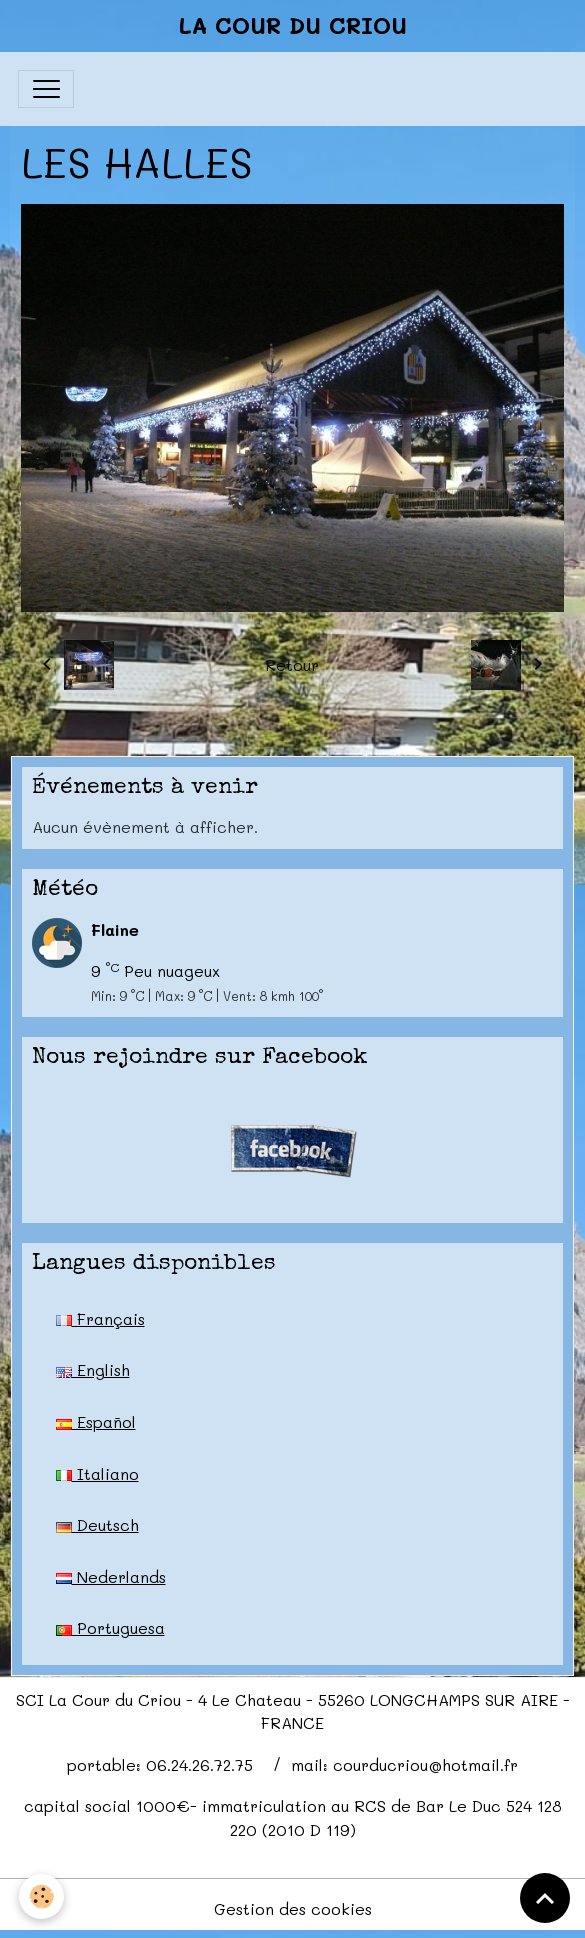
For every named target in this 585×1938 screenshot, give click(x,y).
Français (100, 1318)
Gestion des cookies (293, 1908)
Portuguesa (110, 1627)
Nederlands (111, 1576)
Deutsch (97, 1524)
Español (96, 1421)
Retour (292, 664)
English (93, 1369)
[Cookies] (42, 1896)
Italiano (97, 1473)
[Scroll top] (545, 1898)
